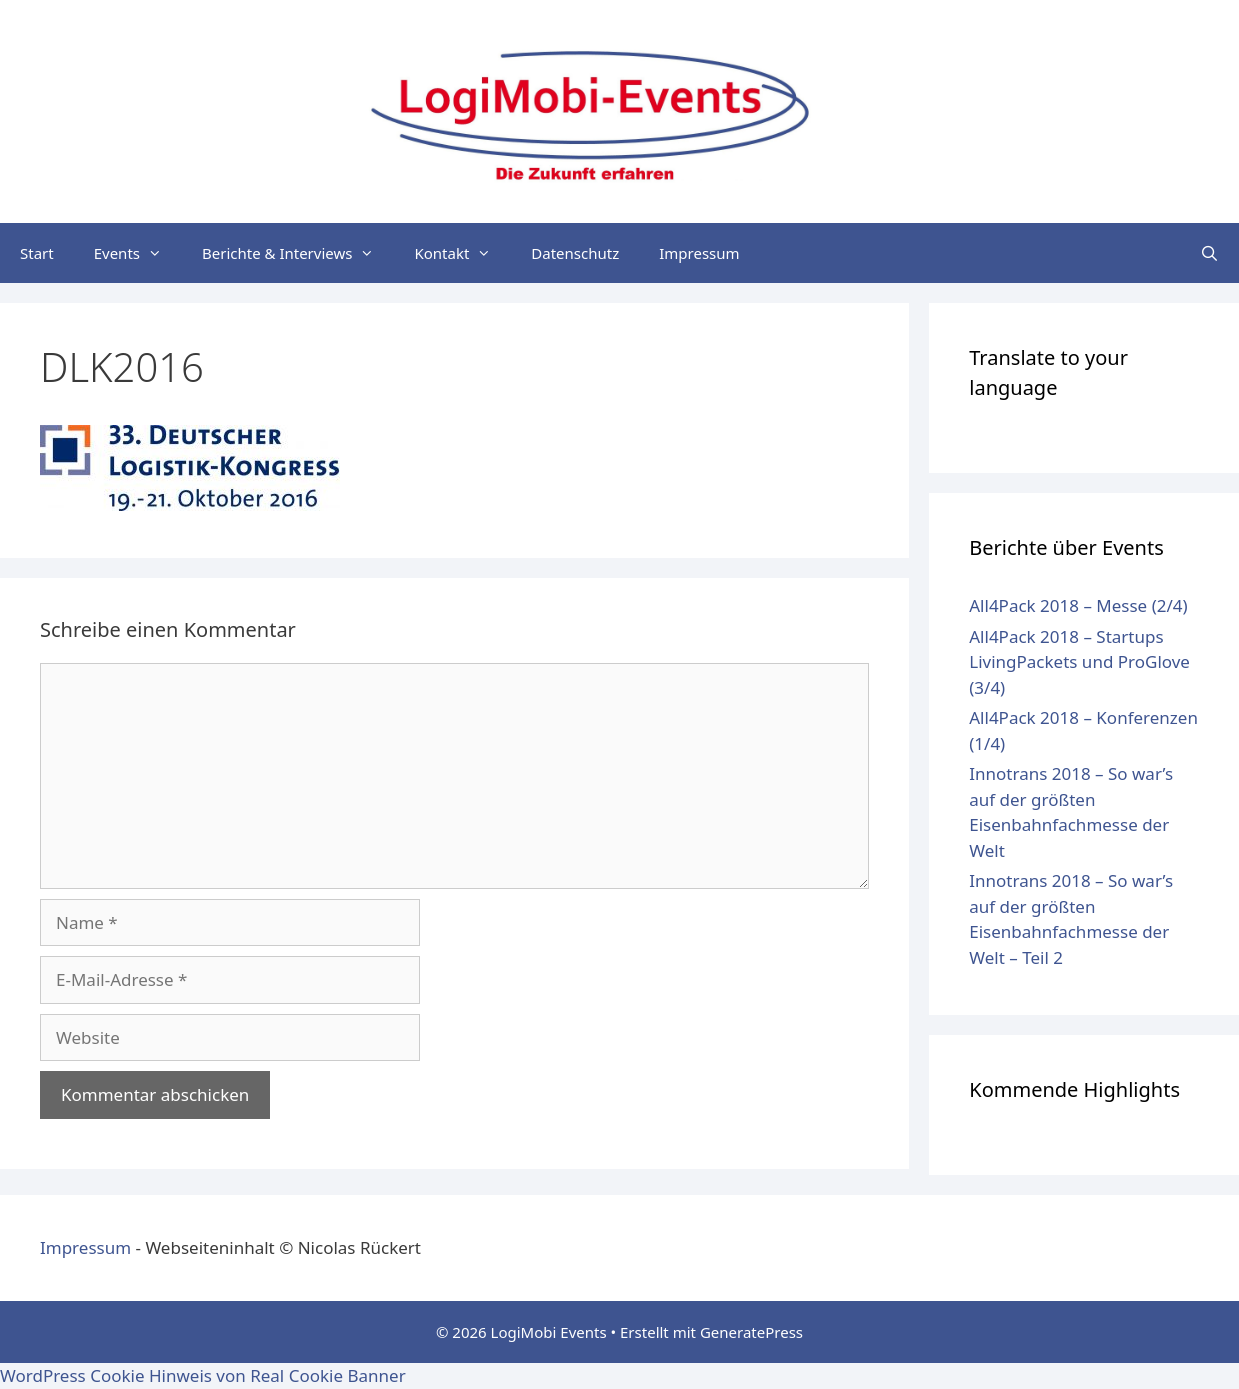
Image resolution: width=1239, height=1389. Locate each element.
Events (138, 253)
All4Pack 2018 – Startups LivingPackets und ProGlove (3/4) (1079, 662)
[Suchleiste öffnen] (1209, 253)
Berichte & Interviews (298, 253)
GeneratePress (751, 1332)
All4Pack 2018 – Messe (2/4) (1078, 605)
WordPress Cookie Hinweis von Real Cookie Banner (203, 1375)
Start (37, 253)
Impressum (699, 253)
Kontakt (462, 253)
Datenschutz (575, 253)
